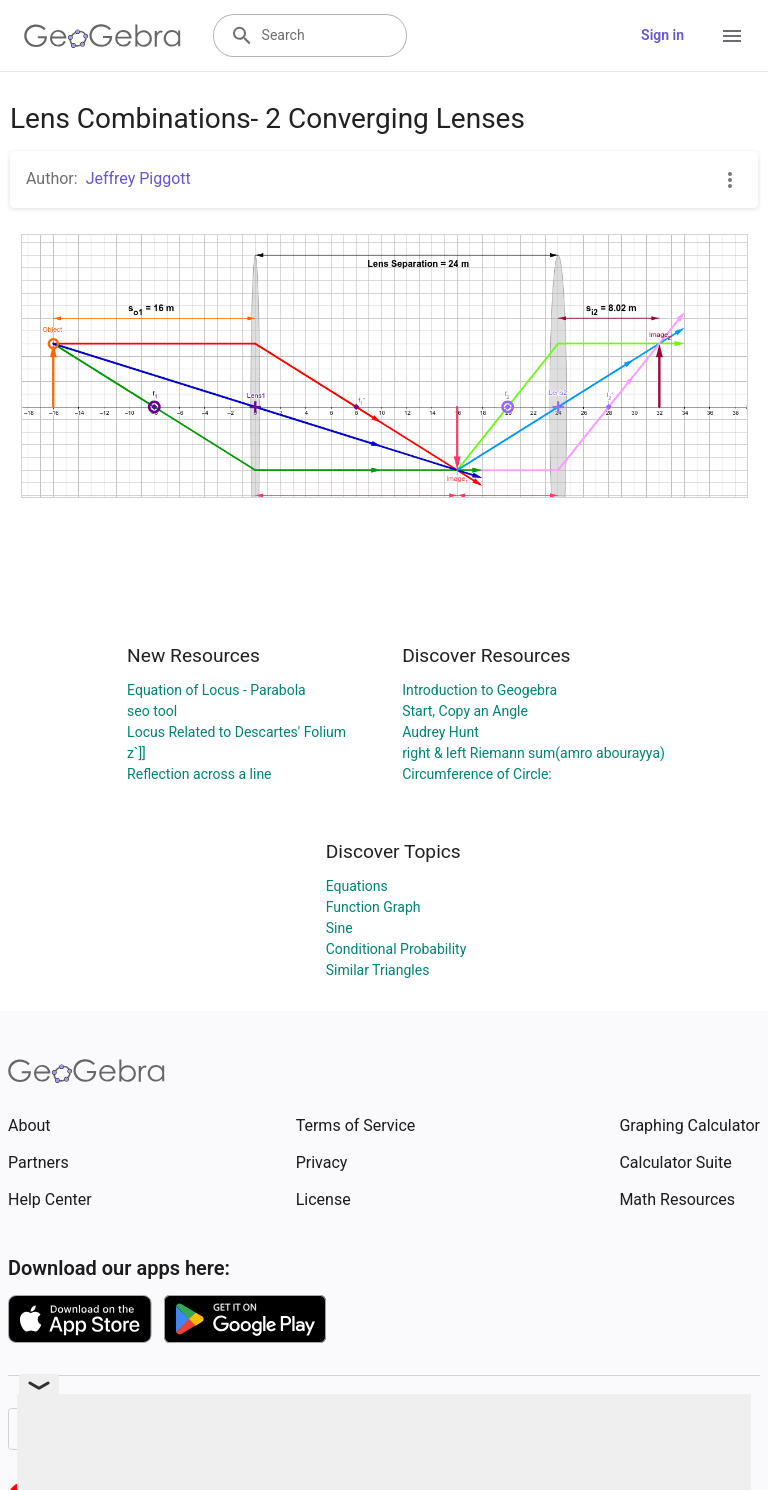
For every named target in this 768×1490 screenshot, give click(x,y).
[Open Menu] (732, 36)
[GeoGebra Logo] (102, 36)
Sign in (662, 35)
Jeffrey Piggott (138, 178)
